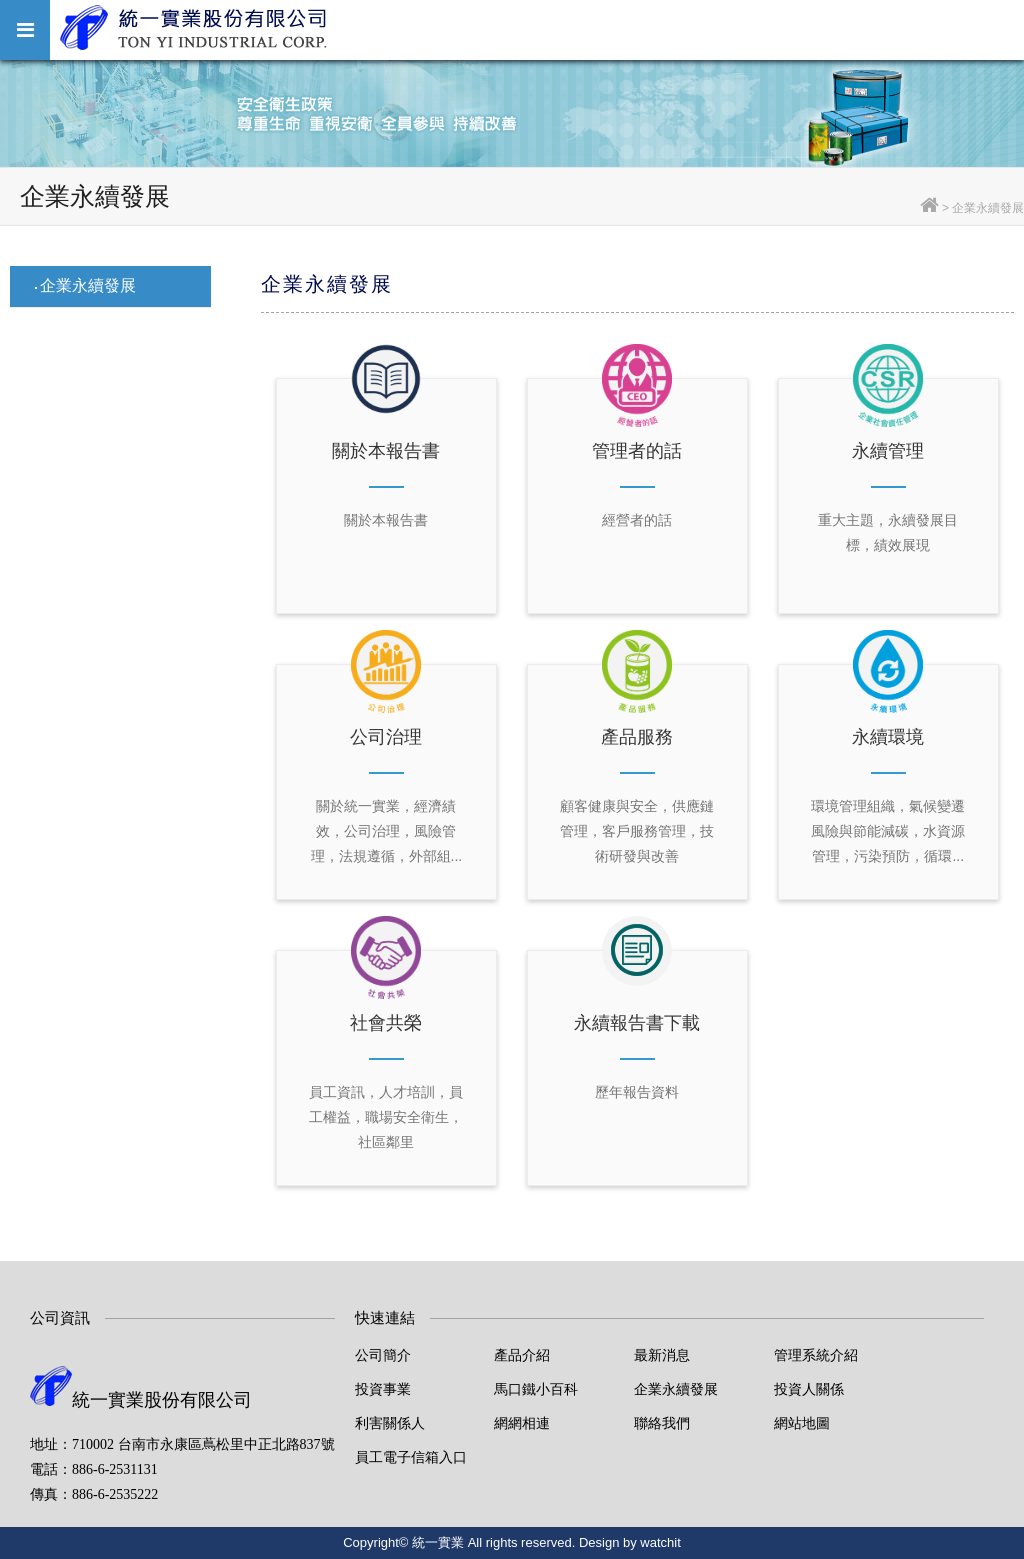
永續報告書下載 (637, 1023)
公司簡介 (383, 1355)
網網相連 (522, 1423)
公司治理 (386, 737)
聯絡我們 (662, 1423)
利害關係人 (390, 1423)
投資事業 (383, 1389)
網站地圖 (802, 1423)
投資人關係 (809, 1389)
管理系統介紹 (816, 1355)
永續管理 (888, 451)
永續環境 (888, 737)
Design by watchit (630, 1542)
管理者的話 (637, 451)
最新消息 (662, 1355)
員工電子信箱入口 (411, 1457)
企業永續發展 (88, 285)
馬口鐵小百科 (536, 1389)
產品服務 (637, 737)
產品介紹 (522, 1355)
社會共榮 (386, 1023)
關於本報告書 (386, 451)
